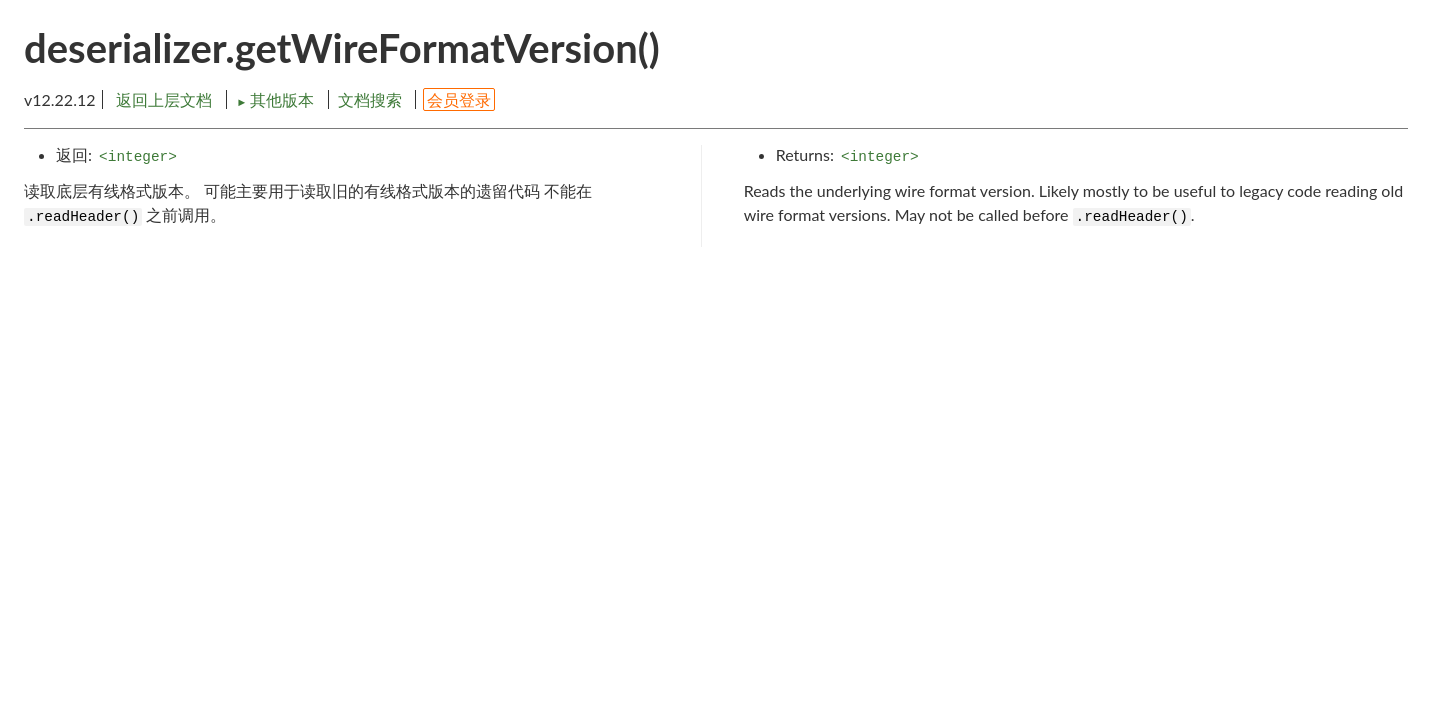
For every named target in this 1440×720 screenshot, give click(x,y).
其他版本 (277, 99)
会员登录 (459, 99)
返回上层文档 (164, 99)
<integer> (138, 157)
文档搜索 (370, 99)
